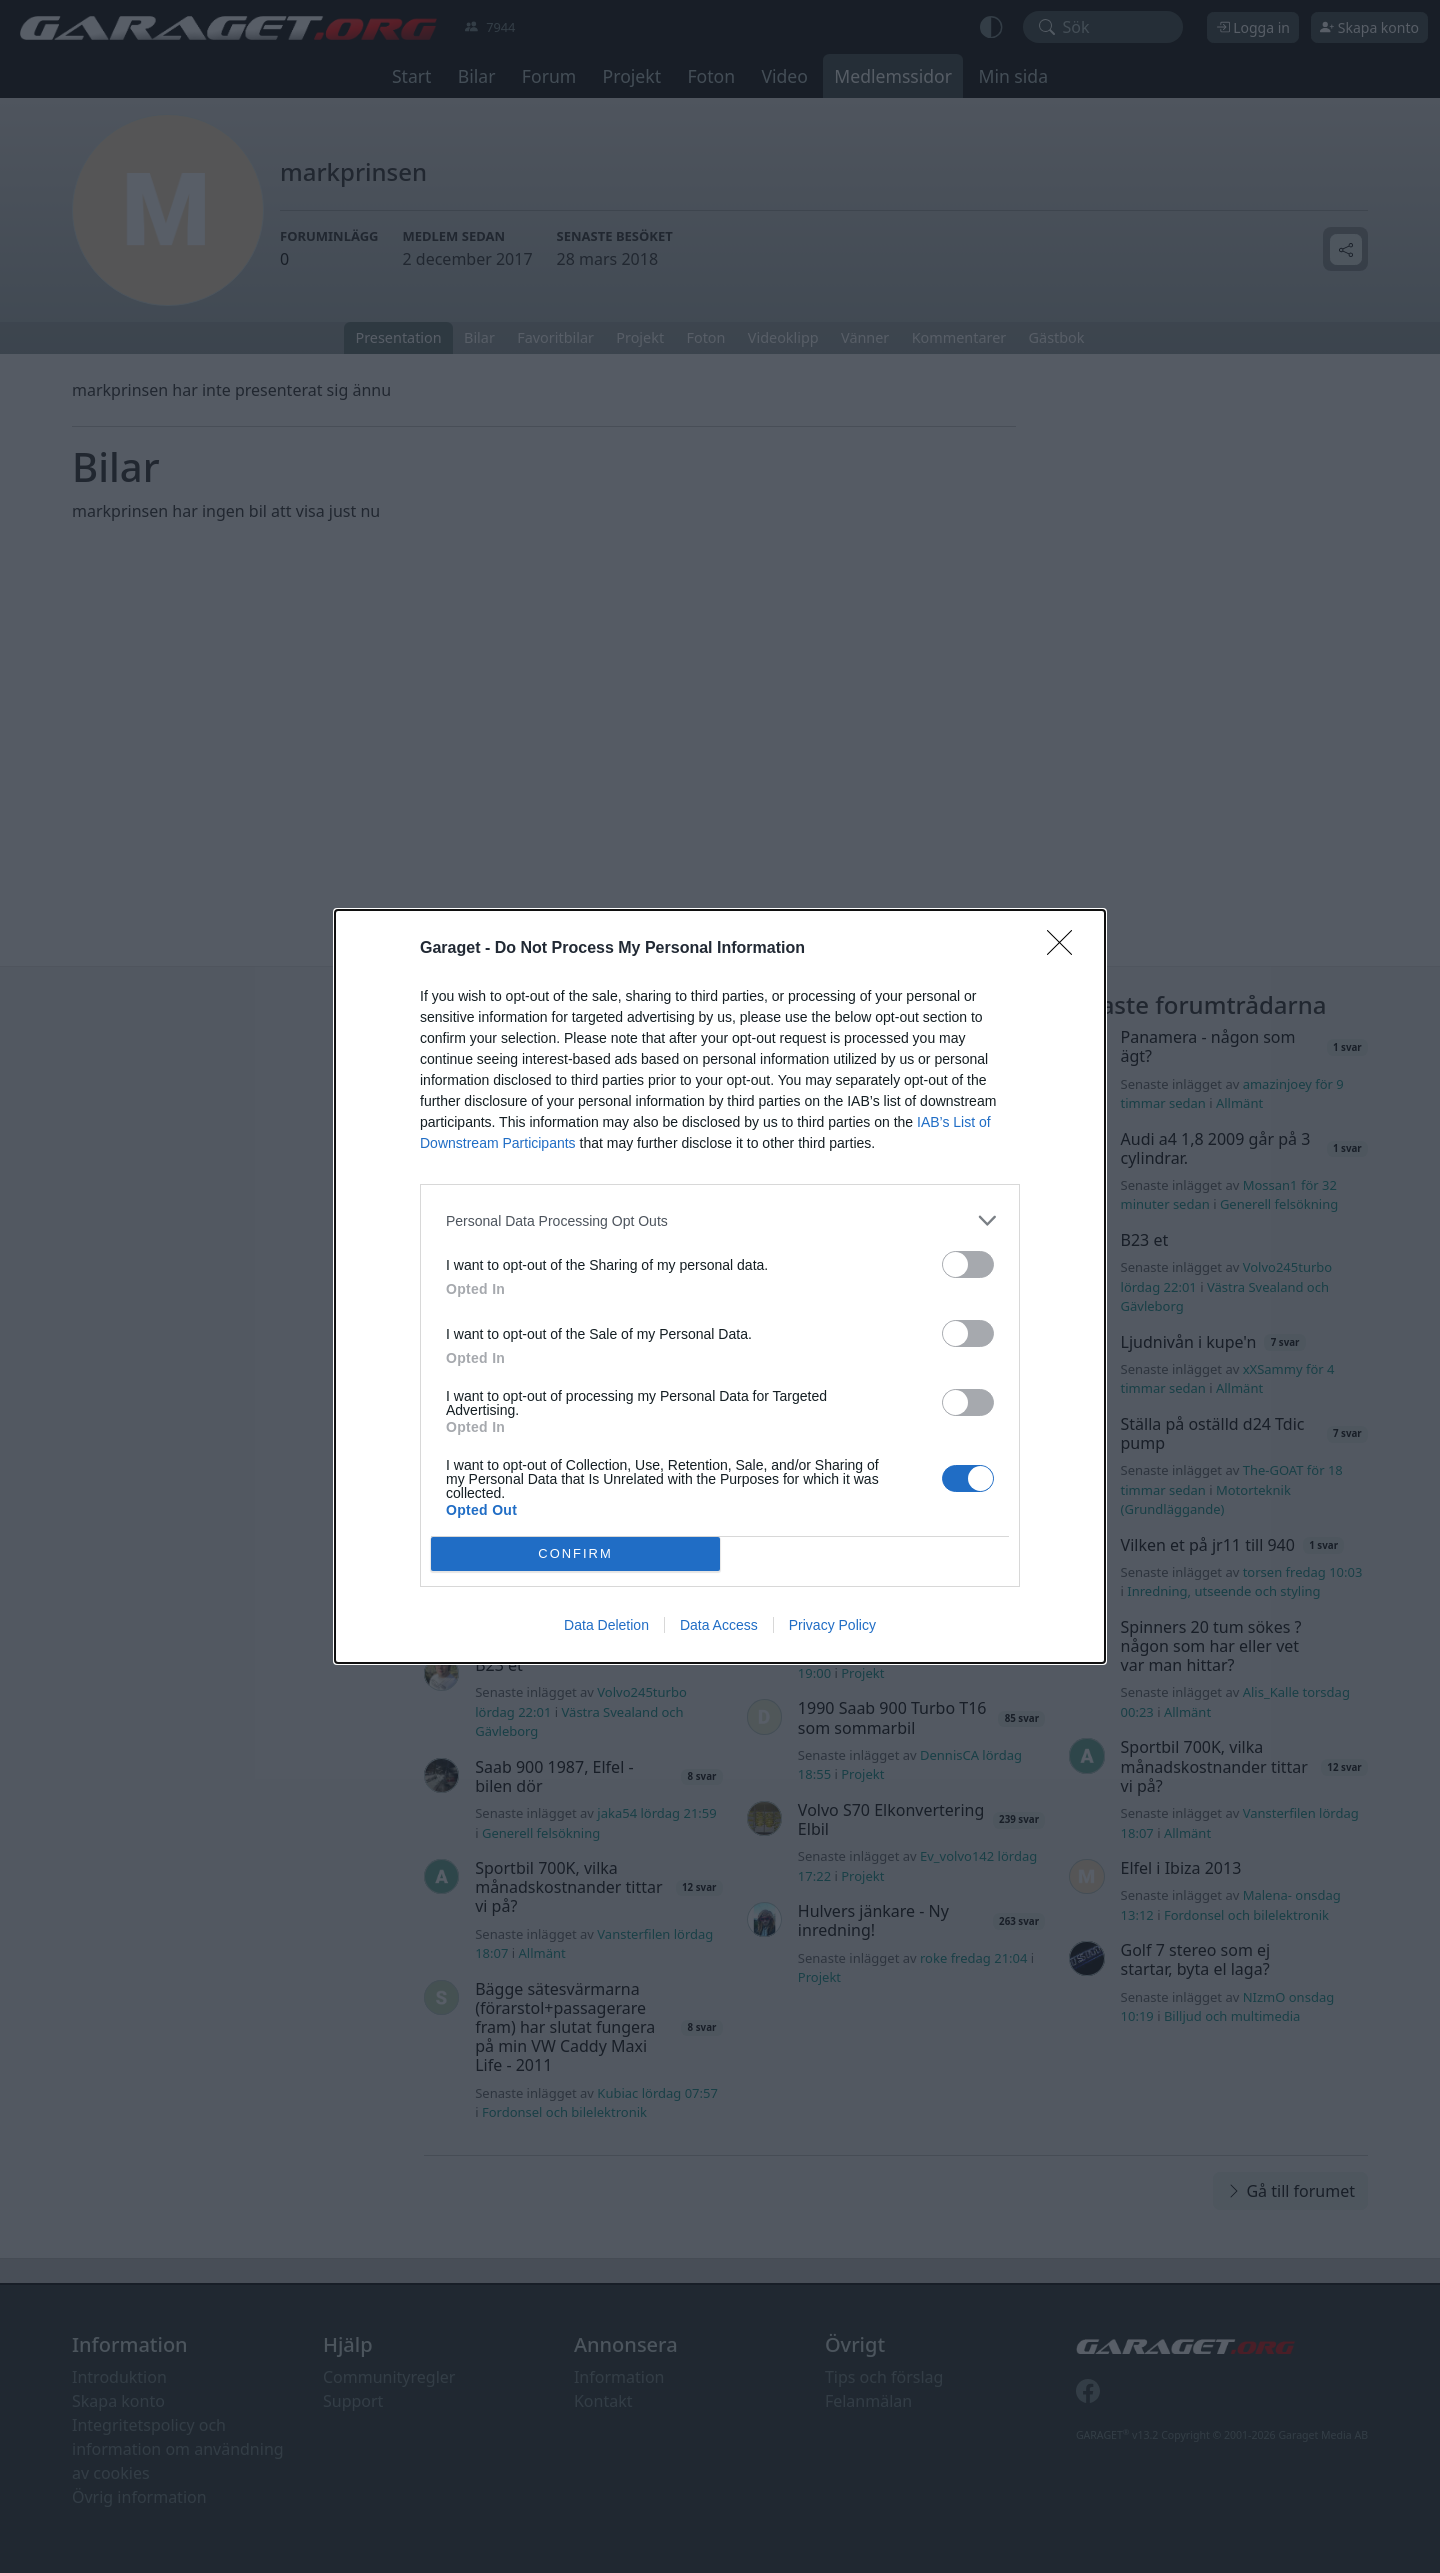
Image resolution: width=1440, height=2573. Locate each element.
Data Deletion (606, 1625)
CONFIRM (575, 1554)
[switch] (968, 1264)
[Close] (1066, 949)
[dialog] (720, 1286)
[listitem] (720, 1220)
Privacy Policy (832, 1625)
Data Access (719, 1625)
